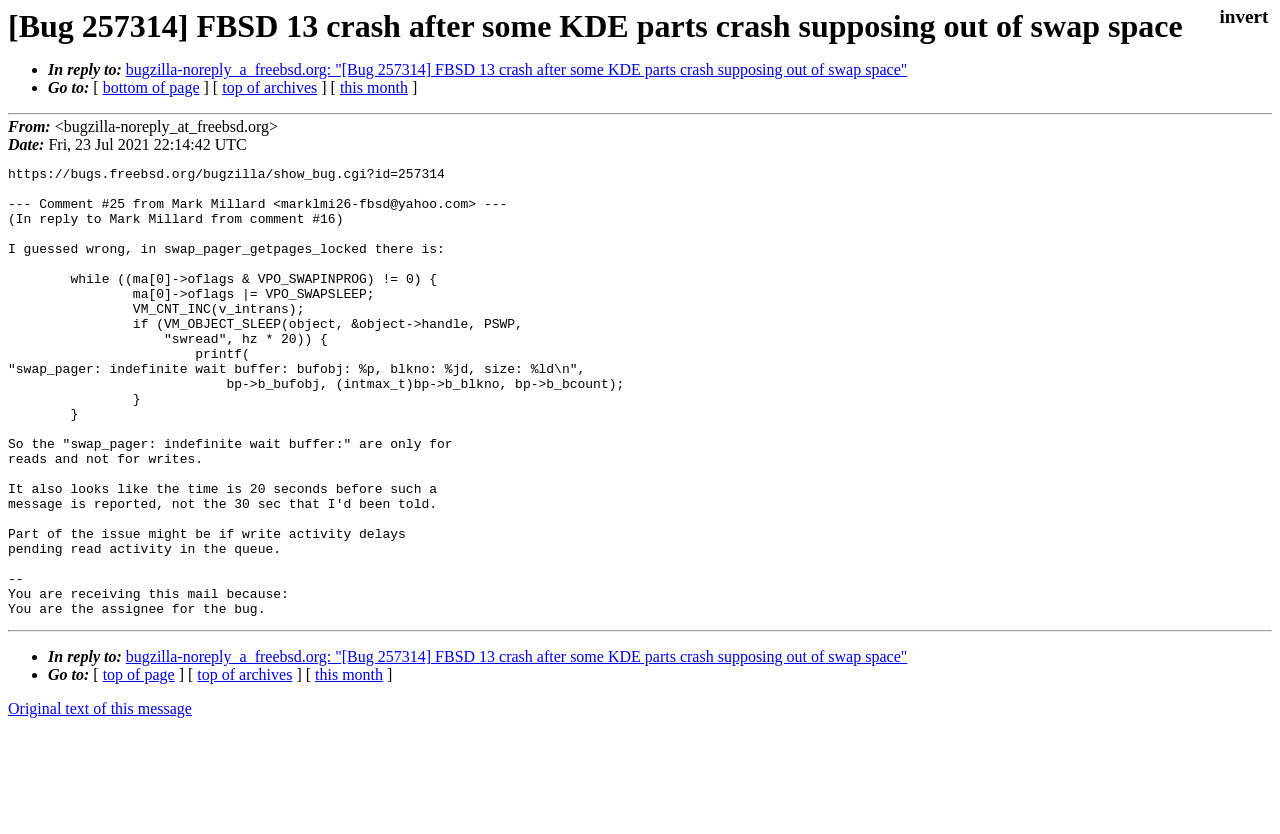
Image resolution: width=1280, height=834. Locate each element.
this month (374, 87)
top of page (139, 764)
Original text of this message (100, 798)
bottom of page (151, 87)
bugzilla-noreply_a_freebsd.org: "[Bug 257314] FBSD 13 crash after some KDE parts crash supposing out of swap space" (517, 69)
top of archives (269, 87)
